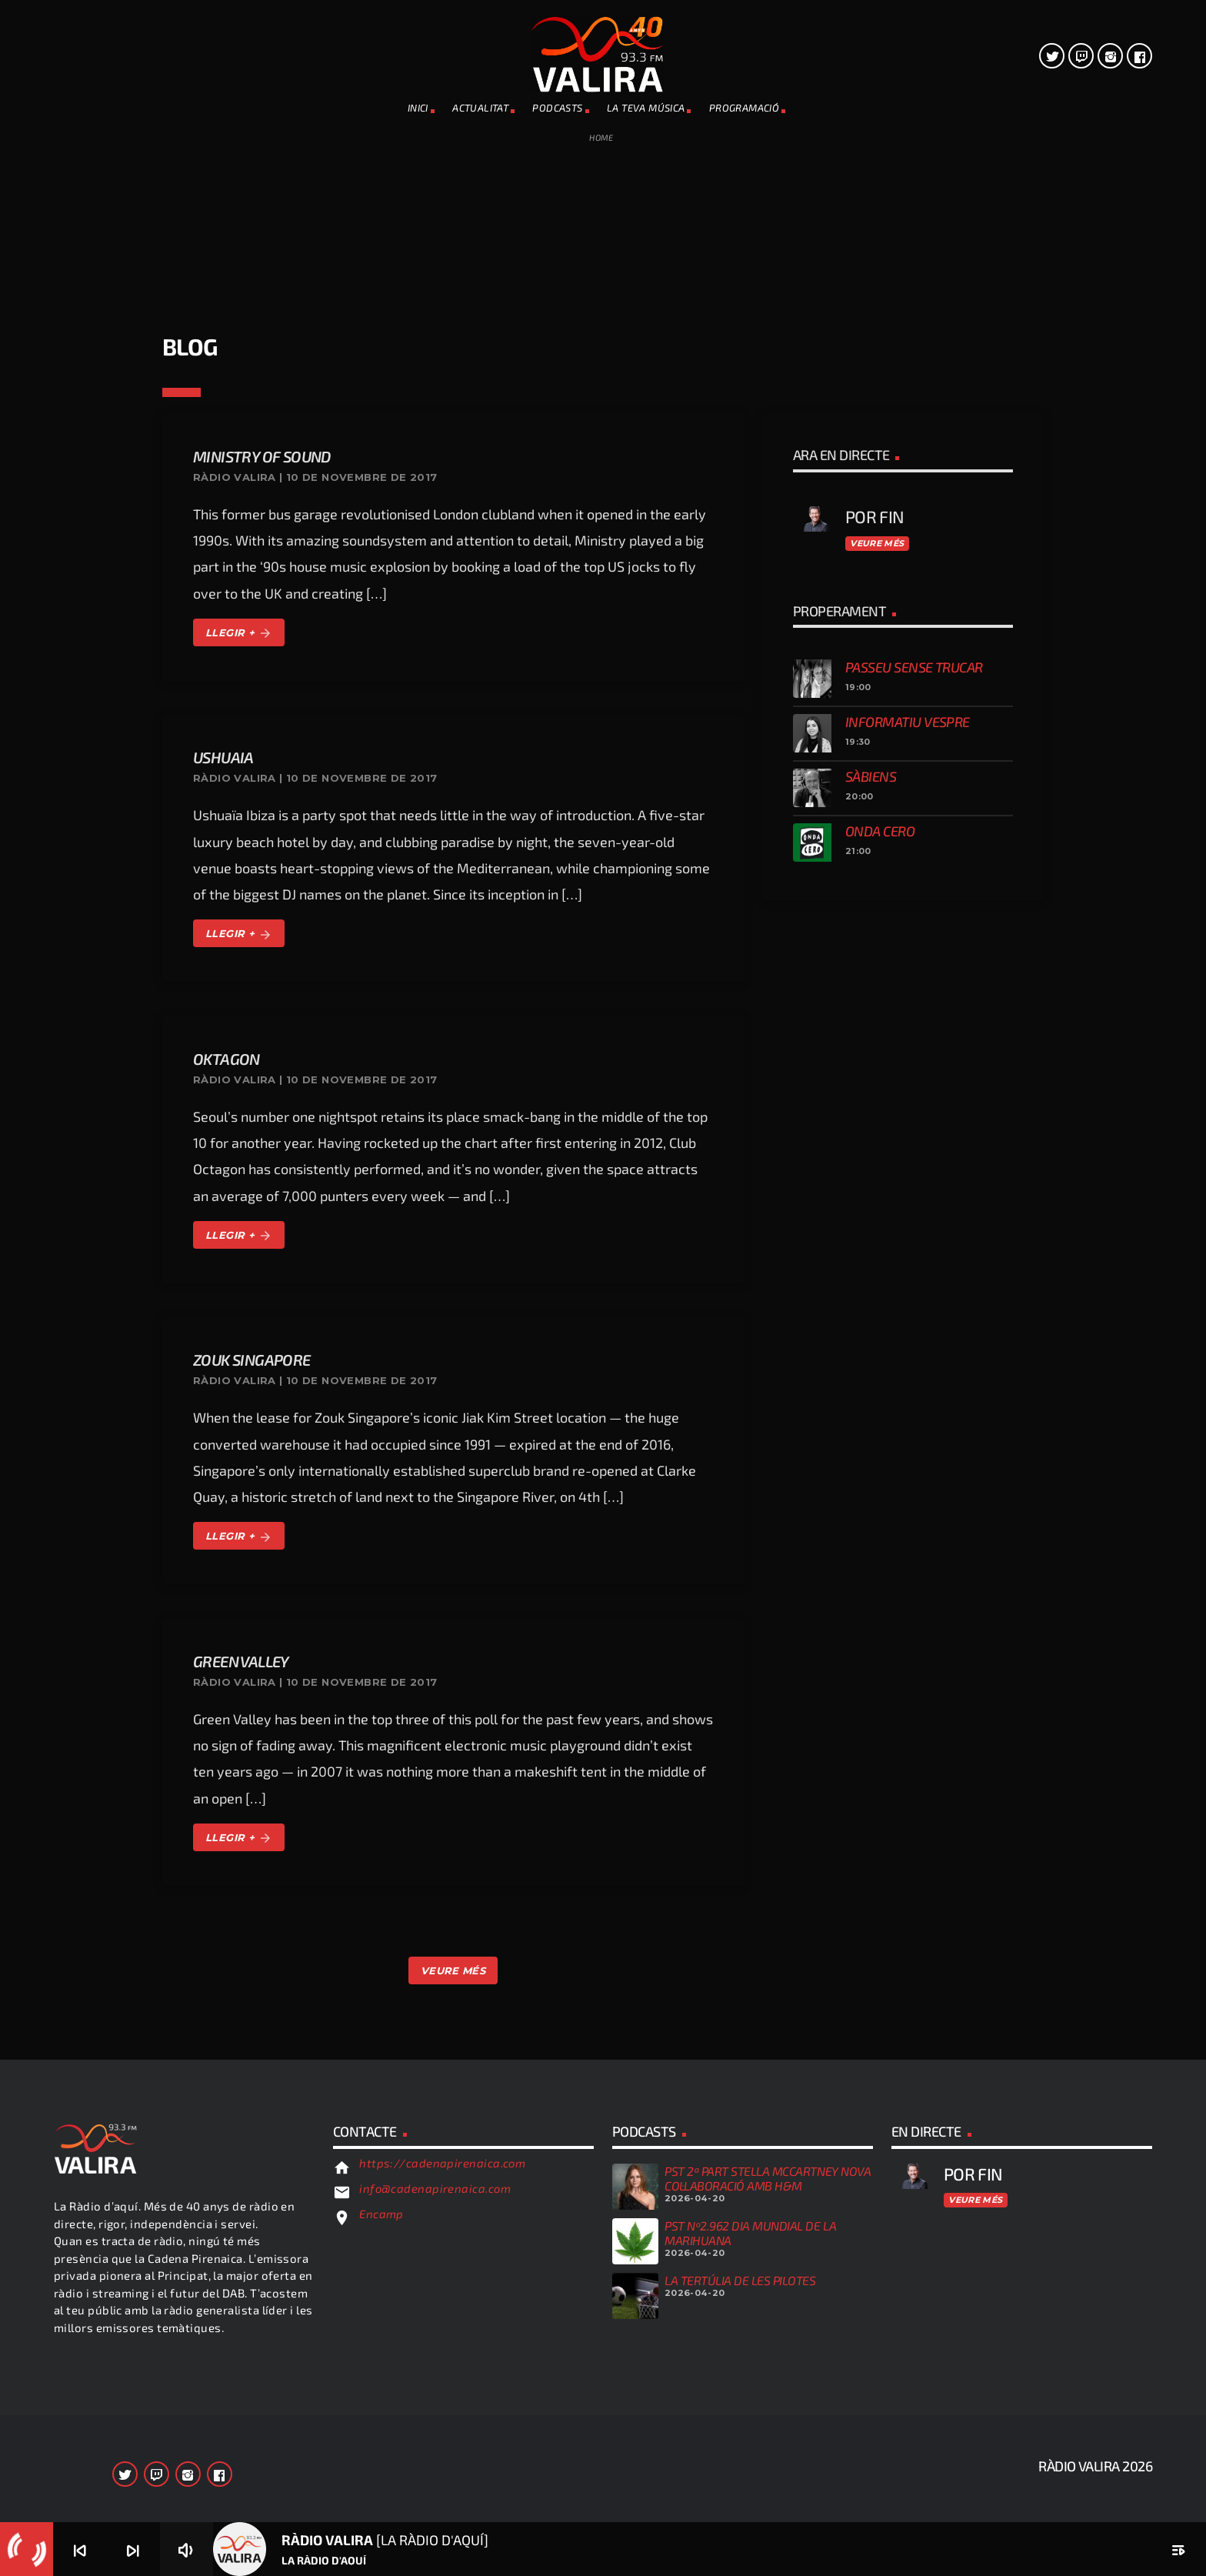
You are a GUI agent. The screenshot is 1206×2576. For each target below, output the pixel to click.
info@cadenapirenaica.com (435, 2188)
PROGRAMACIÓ (744, 108)
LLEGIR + (238, 633)
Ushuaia (223, 757)
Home (601, 137)
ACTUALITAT (480, 108)
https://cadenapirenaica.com (442, 2163)
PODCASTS (557, 108)
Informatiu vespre (907, 721)
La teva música (646, 108)
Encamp (381, 2214)
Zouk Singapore (252, 1359)
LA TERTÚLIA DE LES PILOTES (740, 2280)
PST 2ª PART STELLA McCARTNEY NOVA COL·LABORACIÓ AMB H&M (768, 2178)
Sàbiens (870, 776)
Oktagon (226, 1058)
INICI (418, 108)
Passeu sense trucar (914, 667)
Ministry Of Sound (262, 456)
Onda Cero (879, 831)
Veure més (877, 543)
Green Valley (241, 1661)
